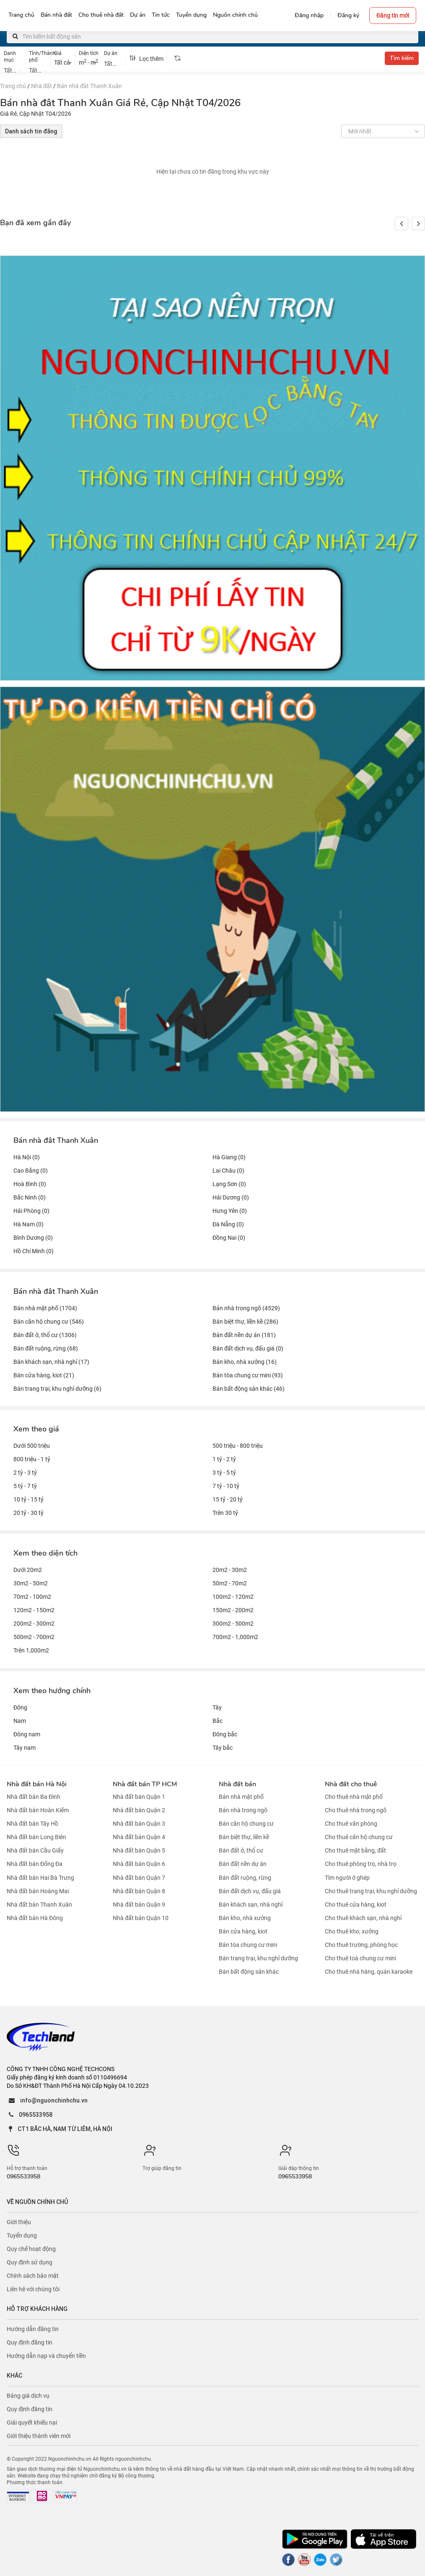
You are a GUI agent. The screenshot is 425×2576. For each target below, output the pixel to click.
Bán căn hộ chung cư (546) (48, 1321)
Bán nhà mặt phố (241, 1796)
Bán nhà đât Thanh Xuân (89, 86)
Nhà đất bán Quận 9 (139, 1904)
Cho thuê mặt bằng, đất (355, 1850)
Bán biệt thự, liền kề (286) (245, 1321)
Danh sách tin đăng (31, 131)
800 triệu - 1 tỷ (31, 1459)
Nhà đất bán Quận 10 (140, 1918)
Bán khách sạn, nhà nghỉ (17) (51, 1361)
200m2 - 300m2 (33, 1623)
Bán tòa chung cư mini (248, 1944)
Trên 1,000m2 (31, 1650)
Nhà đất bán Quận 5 (139, 1850)
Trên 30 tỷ (225, 1512)
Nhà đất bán (237, 1784)
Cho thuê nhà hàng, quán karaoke (368, 1971)
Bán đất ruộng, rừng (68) (45, 1348)
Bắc (217, 1720)
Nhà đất (41, 86)
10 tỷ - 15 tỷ (28, 1499)
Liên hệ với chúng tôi (33, 2289)
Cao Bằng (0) (30, 1170)
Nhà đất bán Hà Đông (35, 1918)
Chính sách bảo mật (33, 2275)
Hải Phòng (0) (31, 1210)
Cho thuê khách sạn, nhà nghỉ (363, 1918)
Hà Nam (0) (28, 1224)
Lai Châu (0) (228, 1170)
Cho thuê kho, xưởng (351, 1931)
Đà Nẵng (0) (228, 1224)
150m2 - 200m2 (233, 1610)
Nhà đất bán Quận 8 (139, 1891)
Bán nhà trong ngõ (243, 1810)
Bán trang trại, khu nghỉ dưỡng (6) (57, 1388)
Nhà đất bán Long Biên (36, 1837)
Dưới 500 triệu (31, 1445)
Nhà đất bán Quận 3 (139, 1823)
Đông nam (26, 1734)
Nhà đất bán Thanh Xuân (39, 1904)
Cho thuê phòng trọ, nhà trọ (360, 1864)
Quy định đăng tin (29, 2342)
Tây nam (24, 1747)
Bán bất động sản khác (249, 1971)
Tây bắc (222, 1747)
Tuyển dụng (22, 2235)
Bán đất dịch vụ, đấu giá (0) (247, 1348)
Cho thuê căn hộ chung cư (359, 1837)
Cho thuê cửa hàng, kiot (355, 1904)
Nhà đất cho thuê (351, 1784)
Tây (217, 1707)
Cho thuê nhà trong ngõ (355, 1810)
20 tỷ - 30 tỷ (28, 1512)
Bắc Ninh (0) (29, 1197)
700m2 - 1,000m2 (235, 1637)
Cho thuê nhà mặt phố (354, 1796)
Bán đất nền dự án (243, 1864)
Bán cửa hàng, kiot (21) (43, 1375)
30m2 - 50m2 (30, 1583)
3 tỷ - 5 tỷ (224, 1472)
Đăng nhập (309, 15)
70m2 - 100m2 (32, 1596)
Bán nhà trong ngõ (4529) (246, 1308)
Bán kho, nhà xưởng (245, 1918)
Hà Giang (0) (229, 1157)
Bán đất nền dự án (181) (244, 1335)
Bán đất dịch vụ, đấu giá (250, 1891)
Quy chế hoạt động (31, 2249)
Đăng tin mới (392, 15)
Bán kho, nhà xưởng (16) (244, 1361)
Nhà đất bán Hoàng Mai (38, 1891)
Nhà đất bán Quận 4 (139, 1837)
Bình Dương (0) (33, 1237)
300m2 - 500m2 (233, 1623)
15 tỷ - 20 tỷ (227, 1499)
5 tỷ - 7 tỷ (25, 1486)
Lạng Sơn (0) (229, 1184)
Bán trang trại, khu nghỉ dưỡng (258, 1958)
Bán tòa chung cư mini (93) (247, 1375)
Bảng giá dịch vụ (28, 2395)
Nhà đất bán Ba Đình (33, 1796)
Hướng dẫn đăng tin (33, 2329)
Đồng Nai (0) (228, 1237)
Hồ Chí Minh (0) (33, 1251)
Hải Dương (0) (230, 1197)
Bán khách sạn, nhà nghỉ (250, 1904)
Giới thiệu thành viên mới (38, 2436)
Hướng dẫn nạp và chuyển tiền (46, 2355)
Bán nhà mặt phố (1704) (45, 1308)
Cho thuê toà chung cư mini (360, 1958)
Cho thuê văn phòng (351, 1823)
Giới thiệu (19, 2222)
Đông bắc (224, 1734)
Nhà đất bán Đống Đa (34, 1864)
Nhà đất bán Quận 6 (139, 1864)
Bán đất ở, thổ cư (241, 1850)
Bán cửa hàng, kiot (243, 1931)
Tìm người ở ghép (347, 1877)
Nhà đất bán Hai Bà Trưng (40, 1877)
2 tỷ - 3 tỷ (25, 1472)
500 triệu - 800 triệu (237, 1445)
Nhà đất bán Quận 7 (139, 1877)
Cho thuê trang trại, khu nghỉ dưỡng (371, 1891)
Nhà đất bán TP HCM (145, 1784)
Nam (19, 1720)
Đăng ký (348, 15)
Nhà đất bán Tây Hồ (32, 1823)
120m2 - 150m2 (33, 1610)
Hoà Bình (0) (29, 1184)
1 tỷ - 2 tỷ (224, 1459)
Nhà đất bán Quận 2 (139, 1810)
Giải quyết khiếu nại (32, 2422)
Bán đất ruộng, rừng (245, 1877)
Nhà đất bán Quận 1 (139, 1796)
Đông (20, 1707)
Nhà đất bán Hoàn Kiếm (38, 1810)
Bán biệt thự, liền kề (244, 1837)
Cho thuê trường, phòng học (361, 1944)
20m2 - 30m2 (229, 1569)
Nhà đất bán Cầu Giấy (35, 1850)
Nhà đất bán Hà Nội (37, 1784)
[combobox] (12, 69)
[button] (418, 223)
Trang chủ (13, 86)
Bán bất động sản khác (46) (248, 1388)
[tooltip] (177, 58)
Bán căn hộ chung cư (246, 1823)
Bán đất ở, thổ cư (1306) (45, 1335)
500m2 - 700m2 (33, 1637)
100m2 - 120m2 (233, 1596)
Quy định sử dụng (29, 2262)
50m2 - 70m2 (229, 1583)
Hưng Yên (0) (229, 1210)
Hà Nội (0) (26, 1157)
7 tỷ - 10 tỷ (225, 1486)
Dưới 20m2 (27, 1569)
